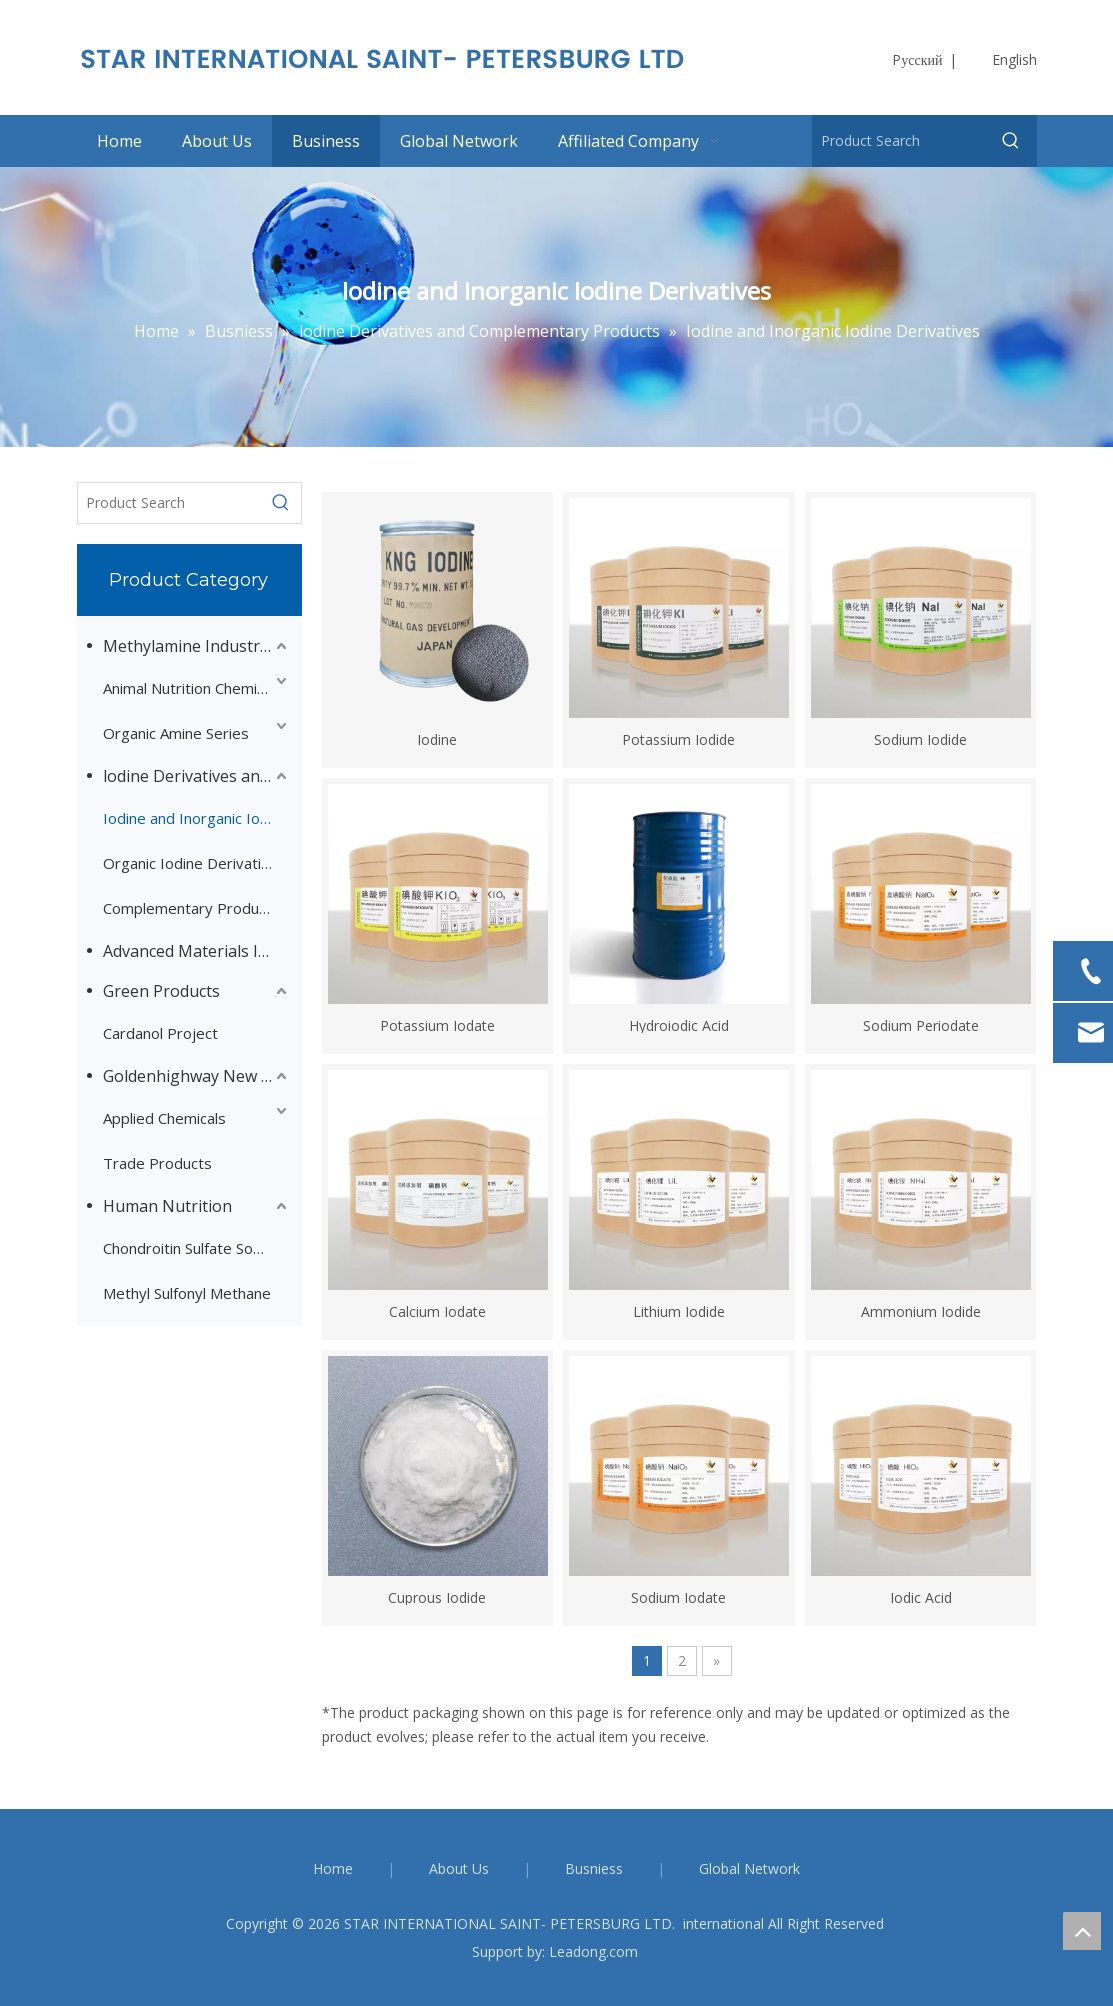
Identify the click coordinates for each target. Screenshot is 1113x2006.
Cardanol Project (160, 1033)
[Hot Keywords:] (1011, 141)
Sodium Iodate (678, 1596)
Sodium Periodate (921, 1024)
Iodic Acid (921, 1596)
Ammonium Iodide (921, 1310)
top (1082, 1931)
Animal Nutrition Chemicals (193, 688)
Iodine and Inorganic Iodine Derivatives (197, 818)
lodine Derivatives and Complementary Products (197, 776)
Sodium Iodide (920, 738)
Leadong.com (593, 1951)
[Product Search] (899, 141)
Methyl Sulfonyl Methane (187, 1293)
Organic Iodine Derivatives (194, 863)
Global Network (749, 1868)
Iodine (437, 738)
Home (333, 1868)
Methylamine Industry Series (197, 646)
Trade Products (157, 1163)
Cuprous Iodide (437, 1596)
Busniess (594, 1868)
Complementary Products (191, 908)
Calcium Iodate (437, 1310)
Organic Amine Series (176, 733)
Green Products (161, 991)
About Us (459, 1868)
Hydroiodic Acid (679, 1024)
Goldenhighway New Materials (197, 1076)
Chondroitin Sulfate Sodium (194, 1248)
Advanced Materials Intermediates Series (197, 951)
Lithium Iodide (679, 1310)
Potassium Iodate (437, 1024)
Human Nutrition (167, 1206)
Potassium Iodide (678, 738)
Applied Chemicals (164, 1118)
